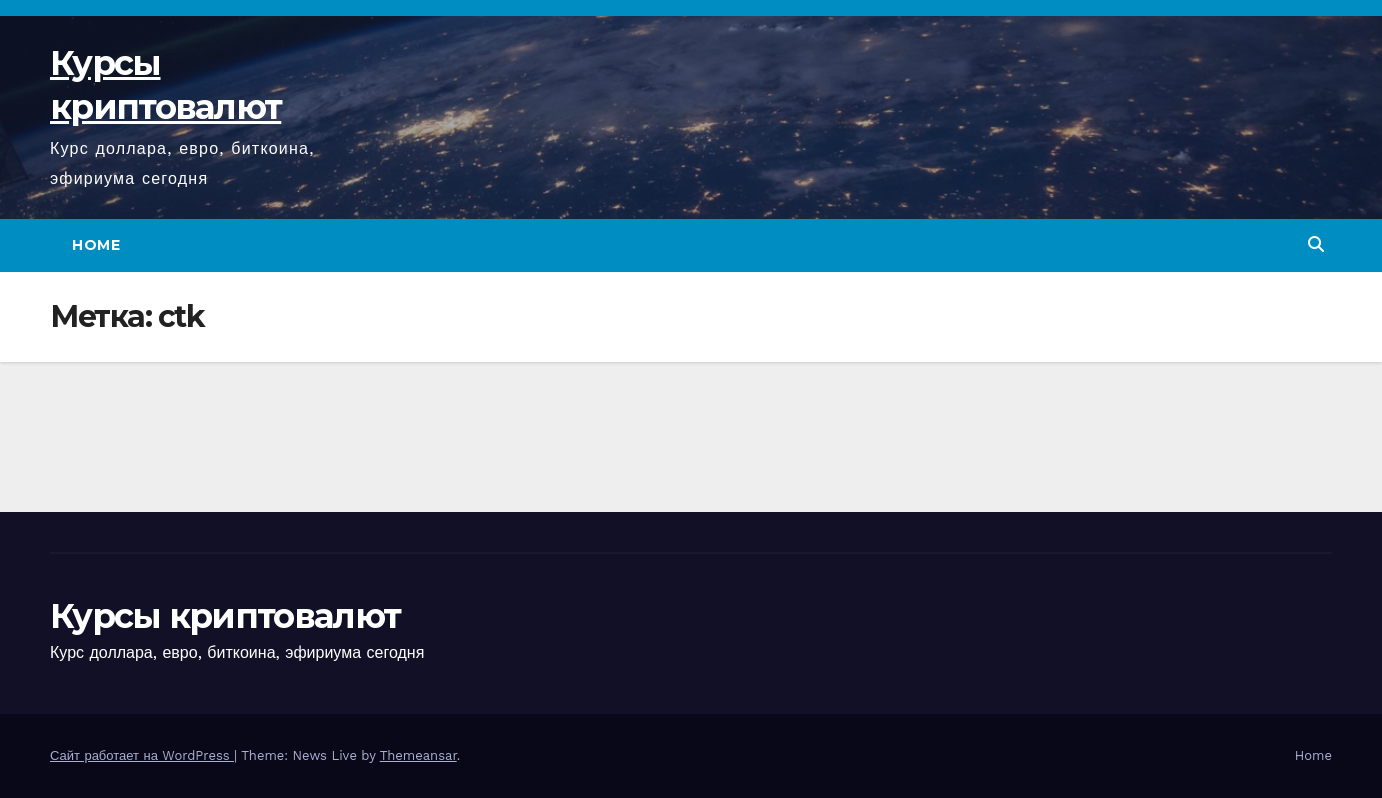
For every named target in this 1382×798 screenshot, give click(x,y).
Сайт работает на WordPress (142, 755)
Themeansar (418, 755)
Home (96, 245)
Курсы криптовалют (225, 616)
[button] (1316, 244)
